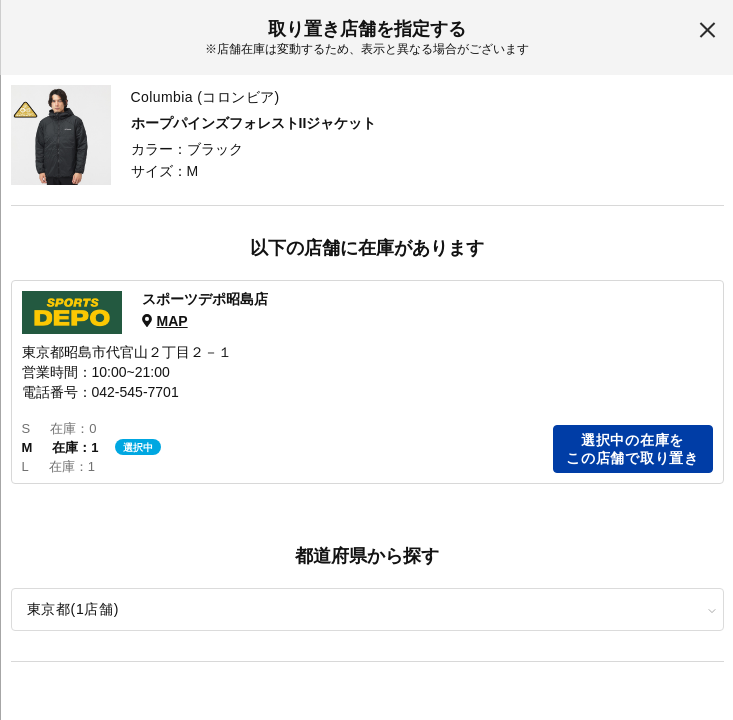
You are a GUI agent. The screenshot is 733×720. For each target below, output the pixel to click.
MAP (171, 321)
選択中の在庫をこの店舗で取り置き (632, 449)
